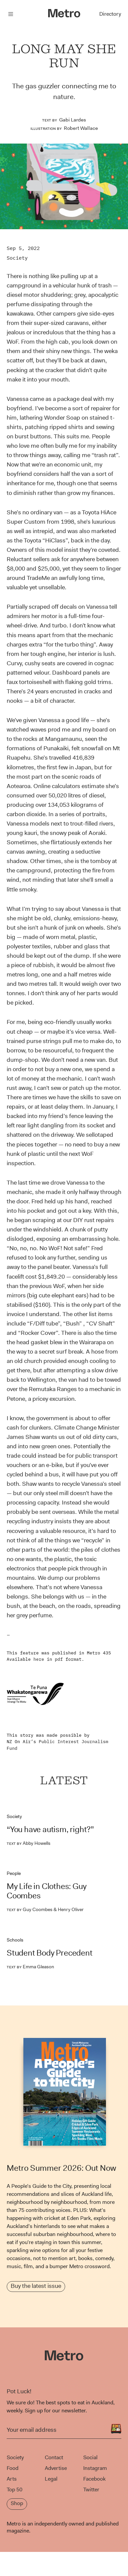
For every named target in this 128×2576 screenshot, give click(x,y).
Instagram (95, 2468)
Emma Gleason (30, 1967)
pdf (59, 1659)
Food (12, 2468)
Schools (15, 1940)
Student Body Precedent (50, 1953)
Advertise (56, 2468)
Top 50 (14, 2489)
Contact (54, 2457)
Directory (110, 13)
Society (17, 258)
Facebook (94, 2478)
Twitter (91, 2489)
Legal (51, 2478)
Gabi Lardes (72, 119)
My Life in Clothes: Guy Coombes (46, 1891)
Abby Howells (28, 1843)
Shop (17, 2503)
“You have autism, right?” (50, 1829)
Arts (12, 2478)
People (14, 1873)
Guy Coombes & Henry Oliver (45, 1909)
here (38, 1659)
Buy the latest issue (36, 2286)
